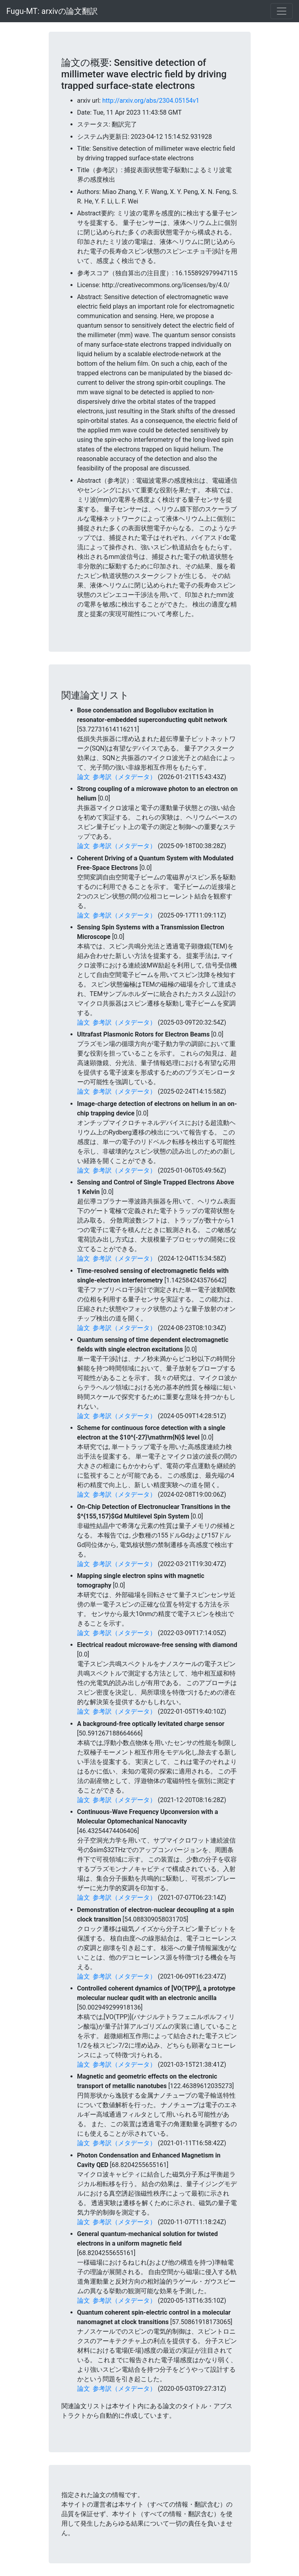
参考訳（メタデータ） (124, 777)
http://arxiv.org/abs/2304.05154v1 (150, 100)
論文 (83, 777)
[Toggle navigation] (281, 11)
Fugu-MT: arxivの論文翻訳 (52, 11)
